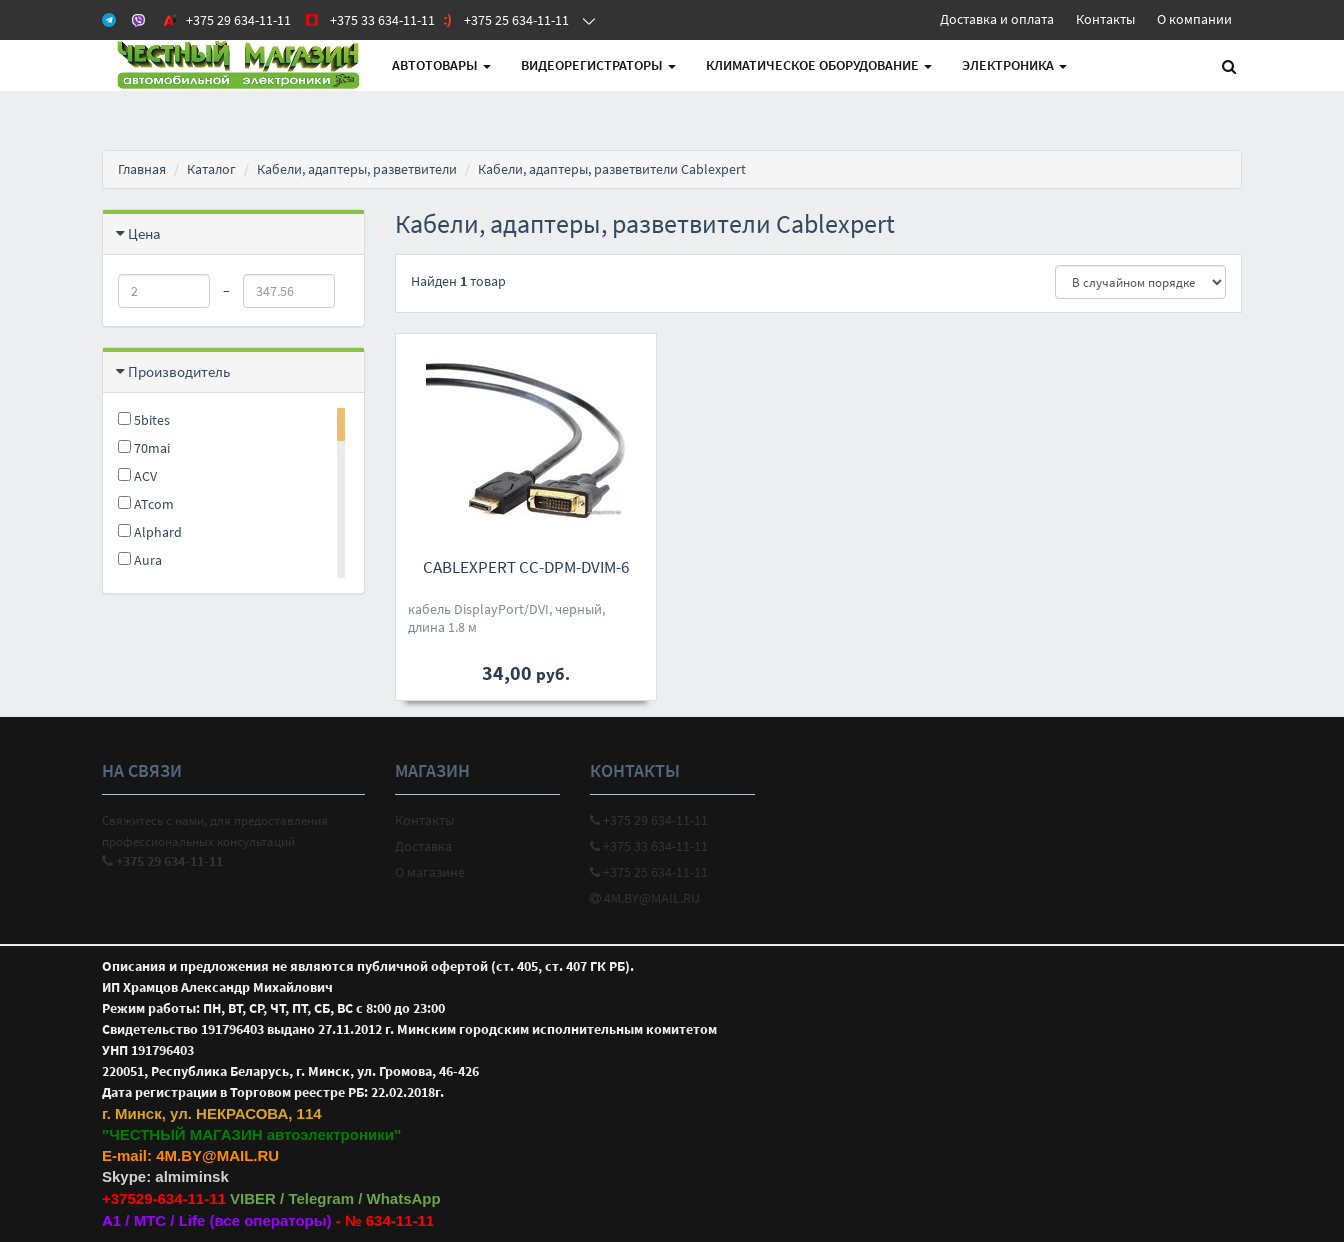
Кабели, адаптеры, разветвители (357, 169)
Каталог (211, 169)
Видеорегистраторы (598, 65)
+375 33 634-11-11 (649, 846)
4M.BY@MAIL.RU (645, 898)
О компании (1194, 19)
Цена (144, 233)
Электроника (1014, 65)
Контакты (1105, 19)
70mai (144, 448)
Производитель (179, 371)
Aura (140, 560)
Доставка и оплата (997, 19)
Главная (142, 169)
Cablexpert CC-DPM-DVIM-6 (526, 567)
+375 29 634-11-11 (649, 820)
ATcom (146, 504)
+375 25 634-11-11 (649, 872)
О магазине (430, 872)
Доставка (423, 846)
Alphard (150, 532)
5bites (144, 420)
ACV (137, 476)
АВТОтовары (441, 65)
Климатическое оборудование (819, 65)
